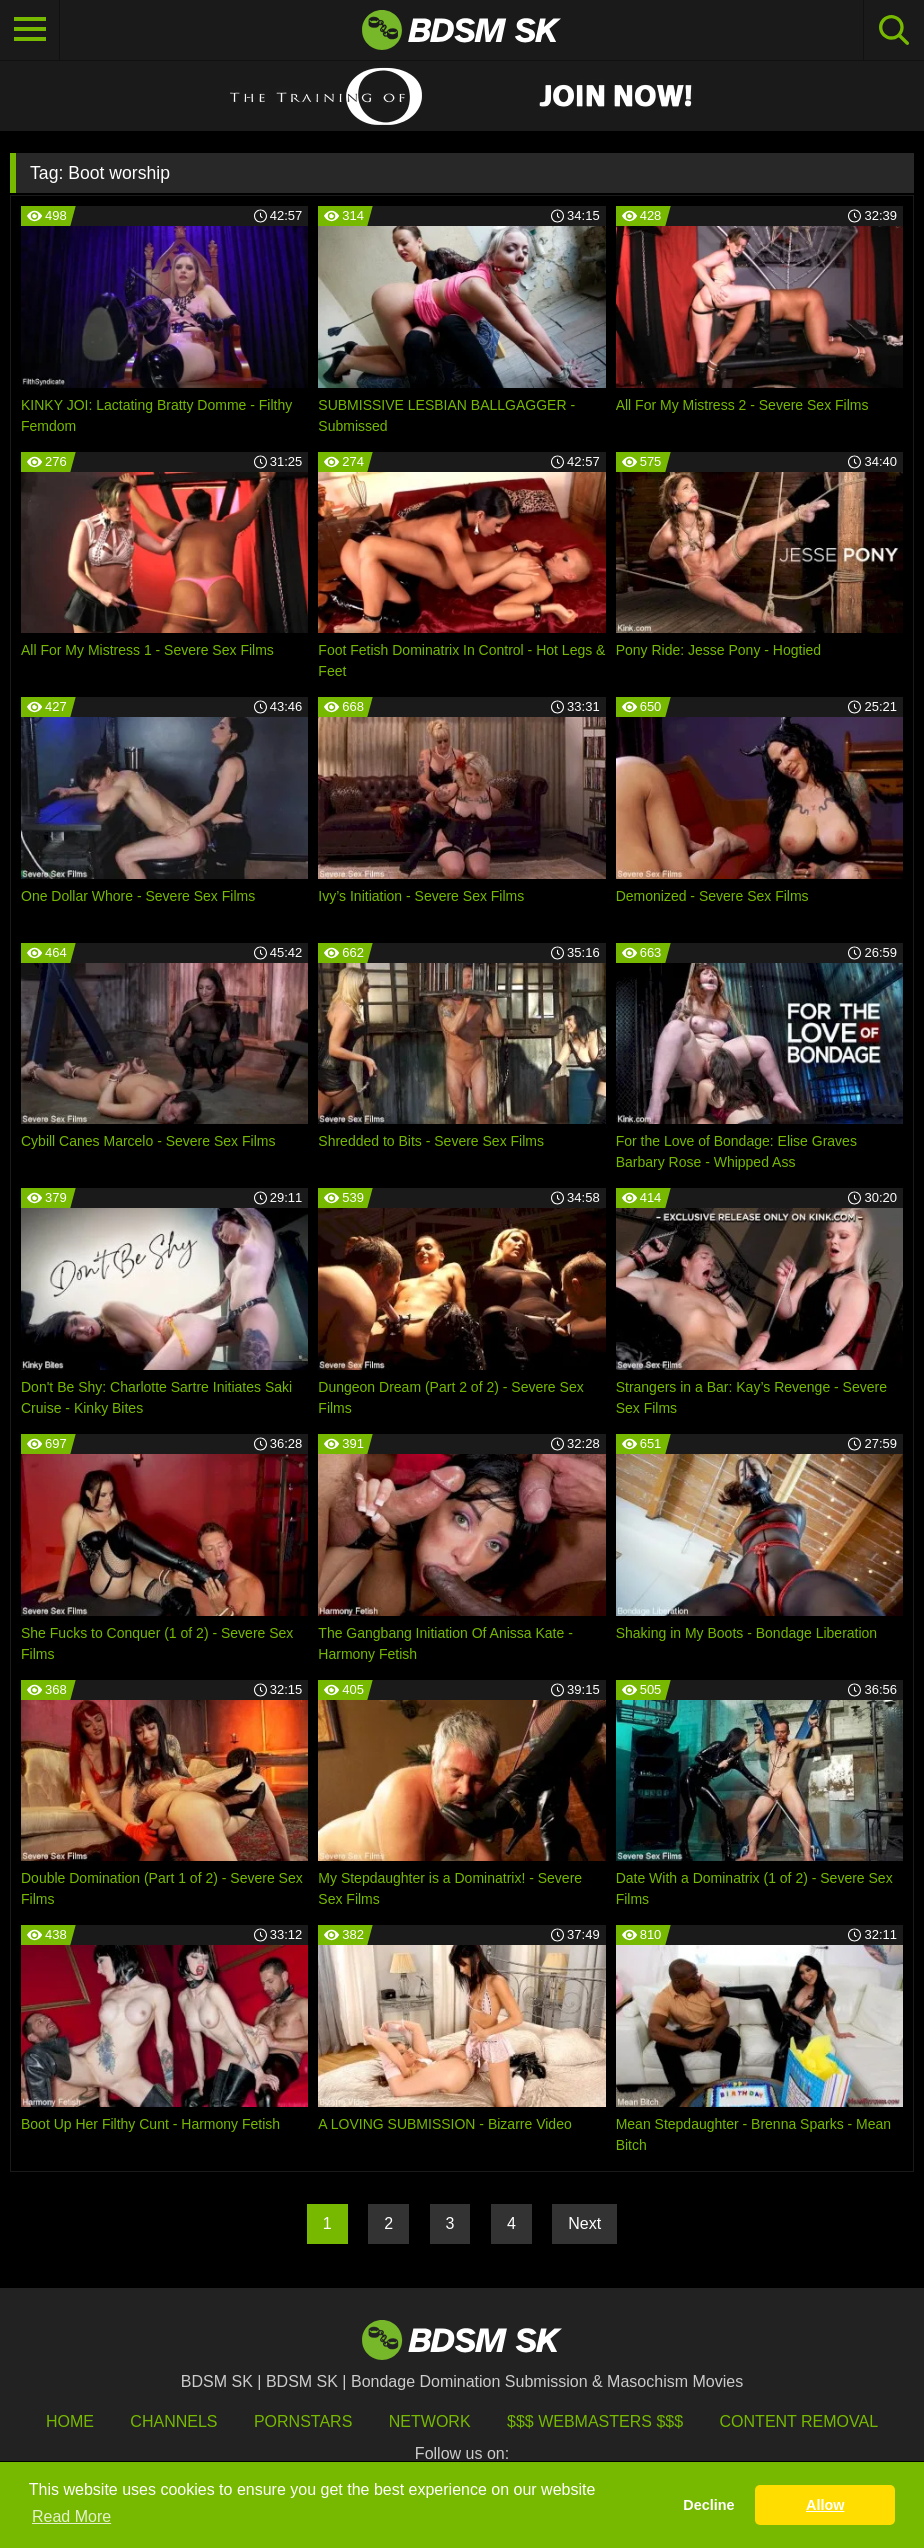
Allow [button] (825, 2505)
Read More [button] (71, 2516)
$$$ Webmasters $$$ (595, 2421)
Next (584, 2223)
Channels (173, 2421)
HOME (70, 2421)
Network (430, 2421)
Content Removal (799, 2421)
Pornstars (303, 2421)
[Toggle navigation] (30, 30)
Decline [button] (708, 2505)
